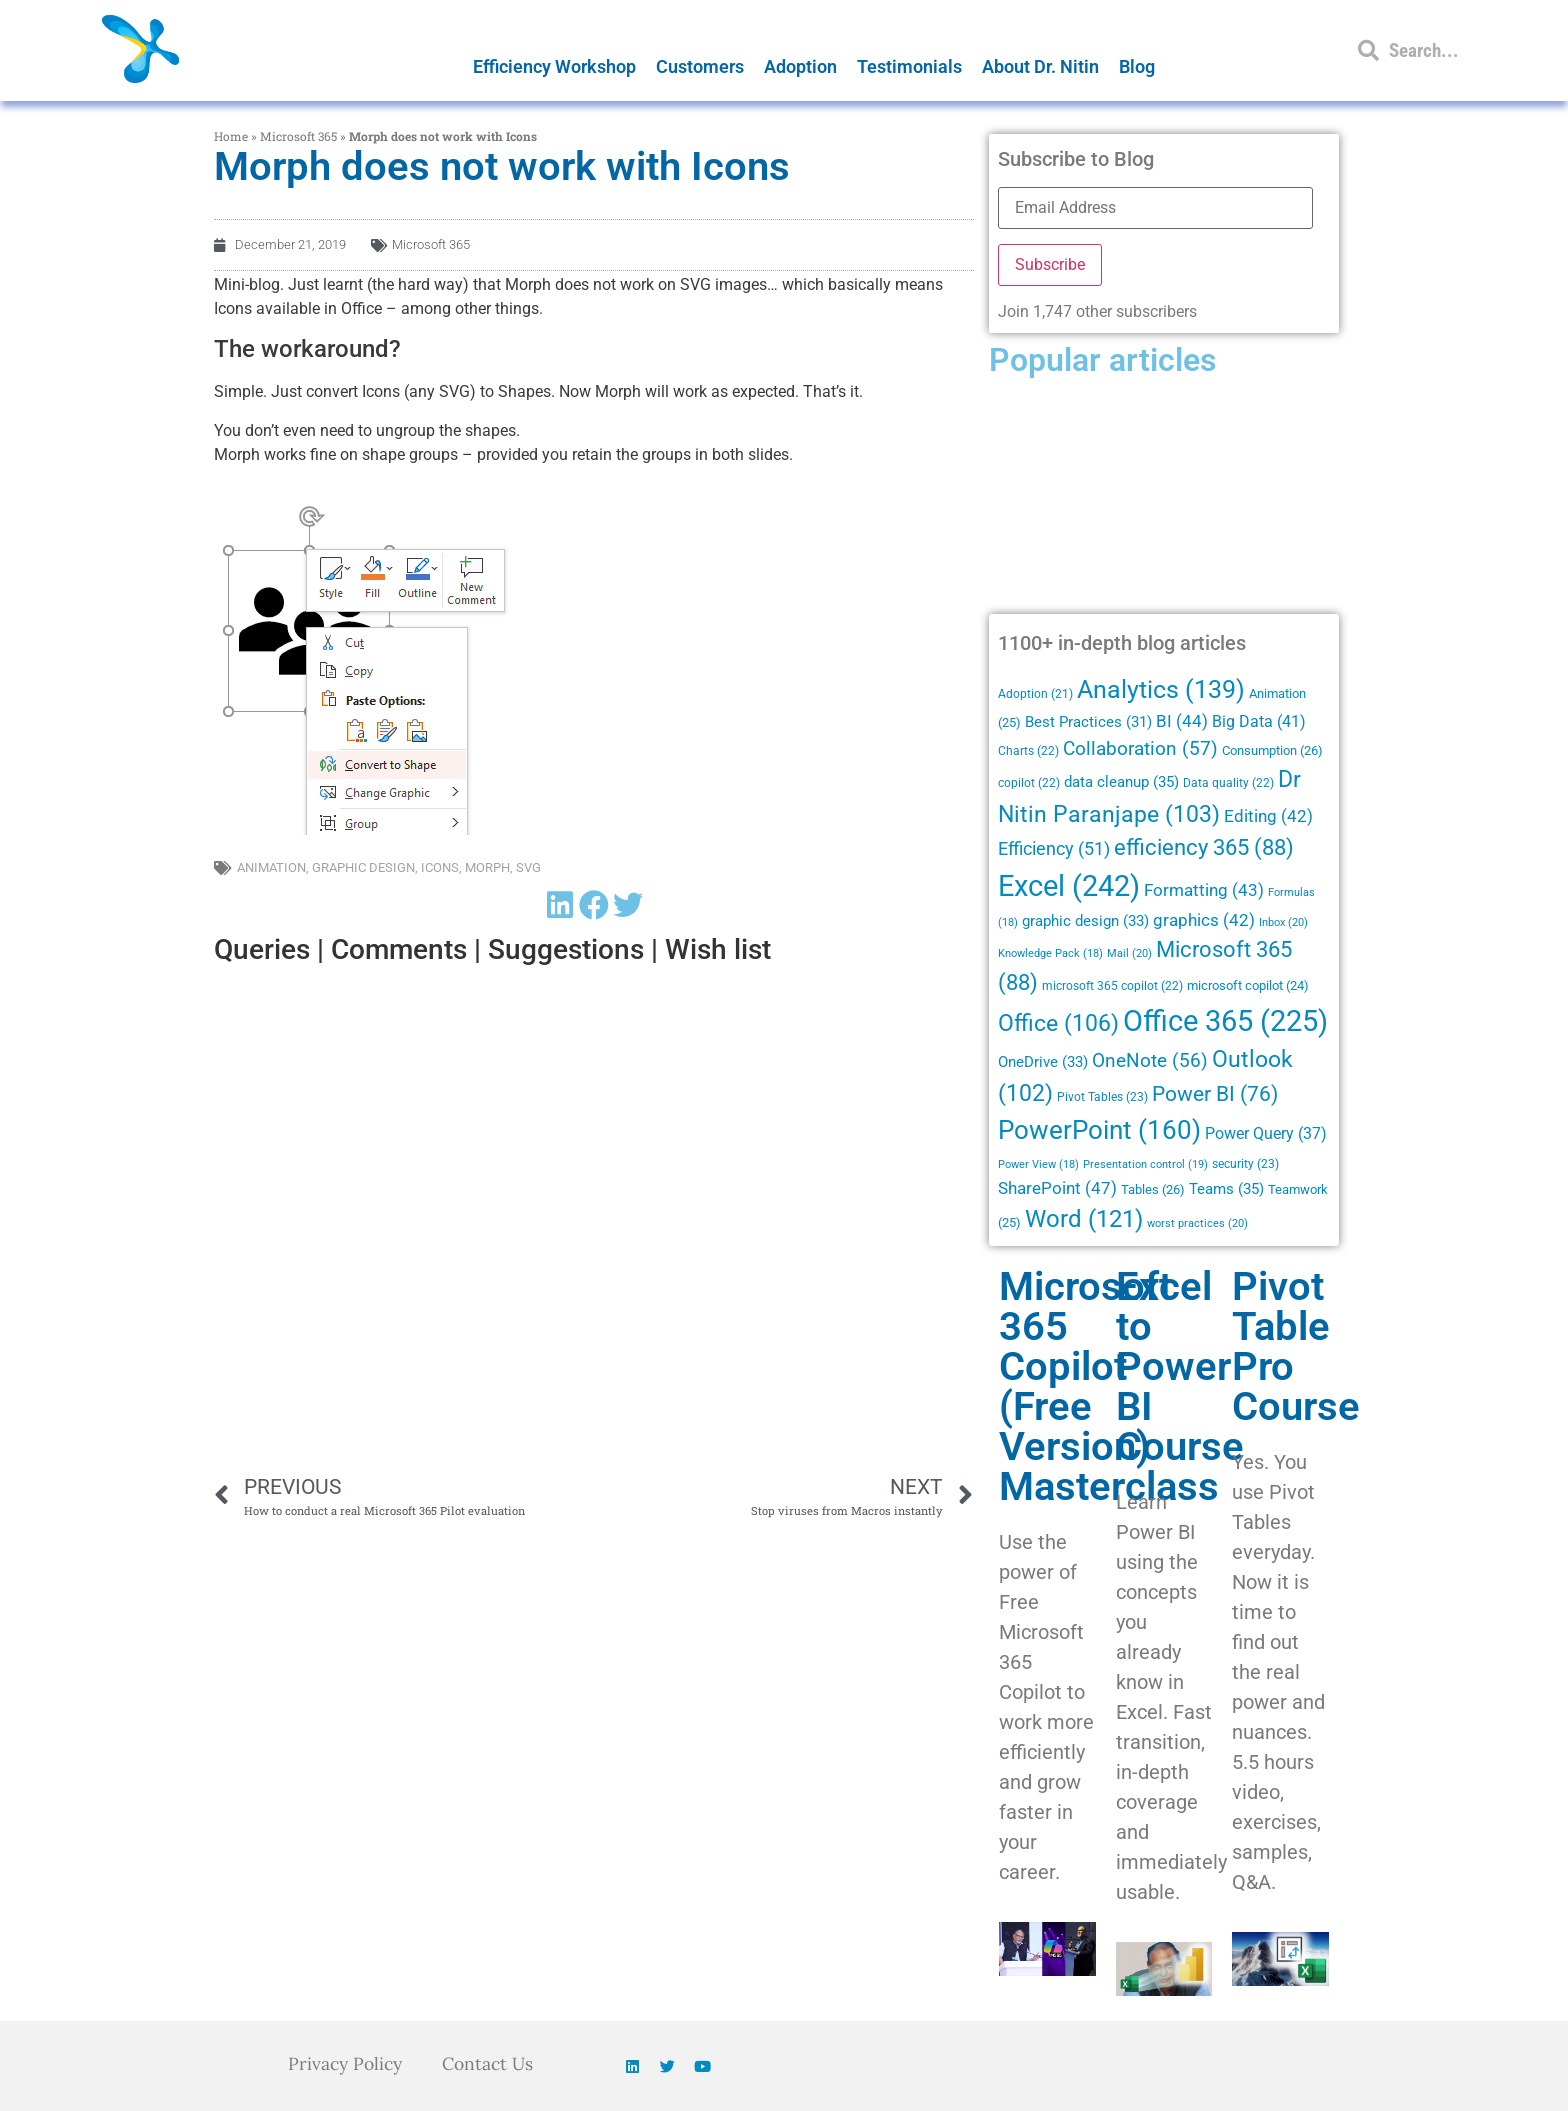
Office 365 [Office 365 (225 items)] (1225, 1021)
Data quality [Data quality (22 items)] (1228, 783)
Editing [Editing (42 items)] (1268, 816)
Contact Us (490, 2063)
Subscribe (1050, 264)
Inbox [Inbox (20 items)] (1283, 922)
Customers (700, 66)
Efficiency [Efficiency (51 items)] (1054, 848)
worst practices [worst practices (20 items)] (1197, 1223)
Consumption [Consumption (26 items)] (1272, 750)
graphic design (363, 867)
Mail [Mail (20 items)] (1129, 953)
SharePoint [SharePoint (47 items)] (1057, 1188)
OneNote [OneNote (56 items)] (1150, 1061)
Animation (271, 867)
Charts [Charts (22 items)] (1028, 751)
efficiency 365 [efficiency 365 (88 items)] (1204, 847)
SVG (528, 867)
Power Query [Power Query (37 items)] (1266, 1133)
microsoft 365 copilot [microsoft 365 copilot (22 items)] (1112, 986)
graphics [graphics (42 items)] (1204, 920)
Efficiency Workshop (554, 66)
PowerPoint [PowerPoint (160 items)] (1099, 1130)
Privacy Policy (343, 2063)
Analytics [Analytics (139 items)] (1161, 689)
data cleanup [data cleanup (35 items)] (1121, 782)
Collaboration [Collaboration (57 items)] (1140, 749)
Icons (440, 867)
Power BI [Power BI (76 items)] (1215, 1094)
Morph (487, 867)
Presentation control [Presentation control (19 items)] (1145, 1164)
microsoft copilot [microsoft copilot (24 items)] (1248, 985)
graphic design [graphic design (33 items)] (1085, 921)
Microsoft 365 (298, 136)
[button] (560, 905)
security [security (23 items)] (1245, 1164)
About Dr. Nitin (1040, 66)
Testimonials (909, 66)
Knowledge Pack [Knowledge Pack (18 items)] (1050, 953)
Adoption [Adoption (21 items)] (1035, 694)
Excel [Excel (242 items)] (1069, 886)
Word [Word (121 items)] (1084, 1218)
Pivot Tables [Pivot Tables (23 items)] (1102, 1097)
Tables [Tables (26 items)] (1153, 1189)
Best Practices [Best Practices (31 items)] (1088, 722)
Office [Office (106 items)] (1058, 1023)
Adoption (800, 66)
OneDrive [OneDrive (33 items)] (1043, 1062)
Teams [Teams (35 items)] (1226, 1189)
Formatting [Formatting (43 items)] (1204, 890)
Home (231, 136)
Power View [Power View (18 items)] (1038, 1164)
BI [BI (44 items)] (1182, 721)
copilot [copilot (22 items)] (1029, 783)
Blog (1137, 66)
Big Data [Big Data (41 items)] (1259, 721)
